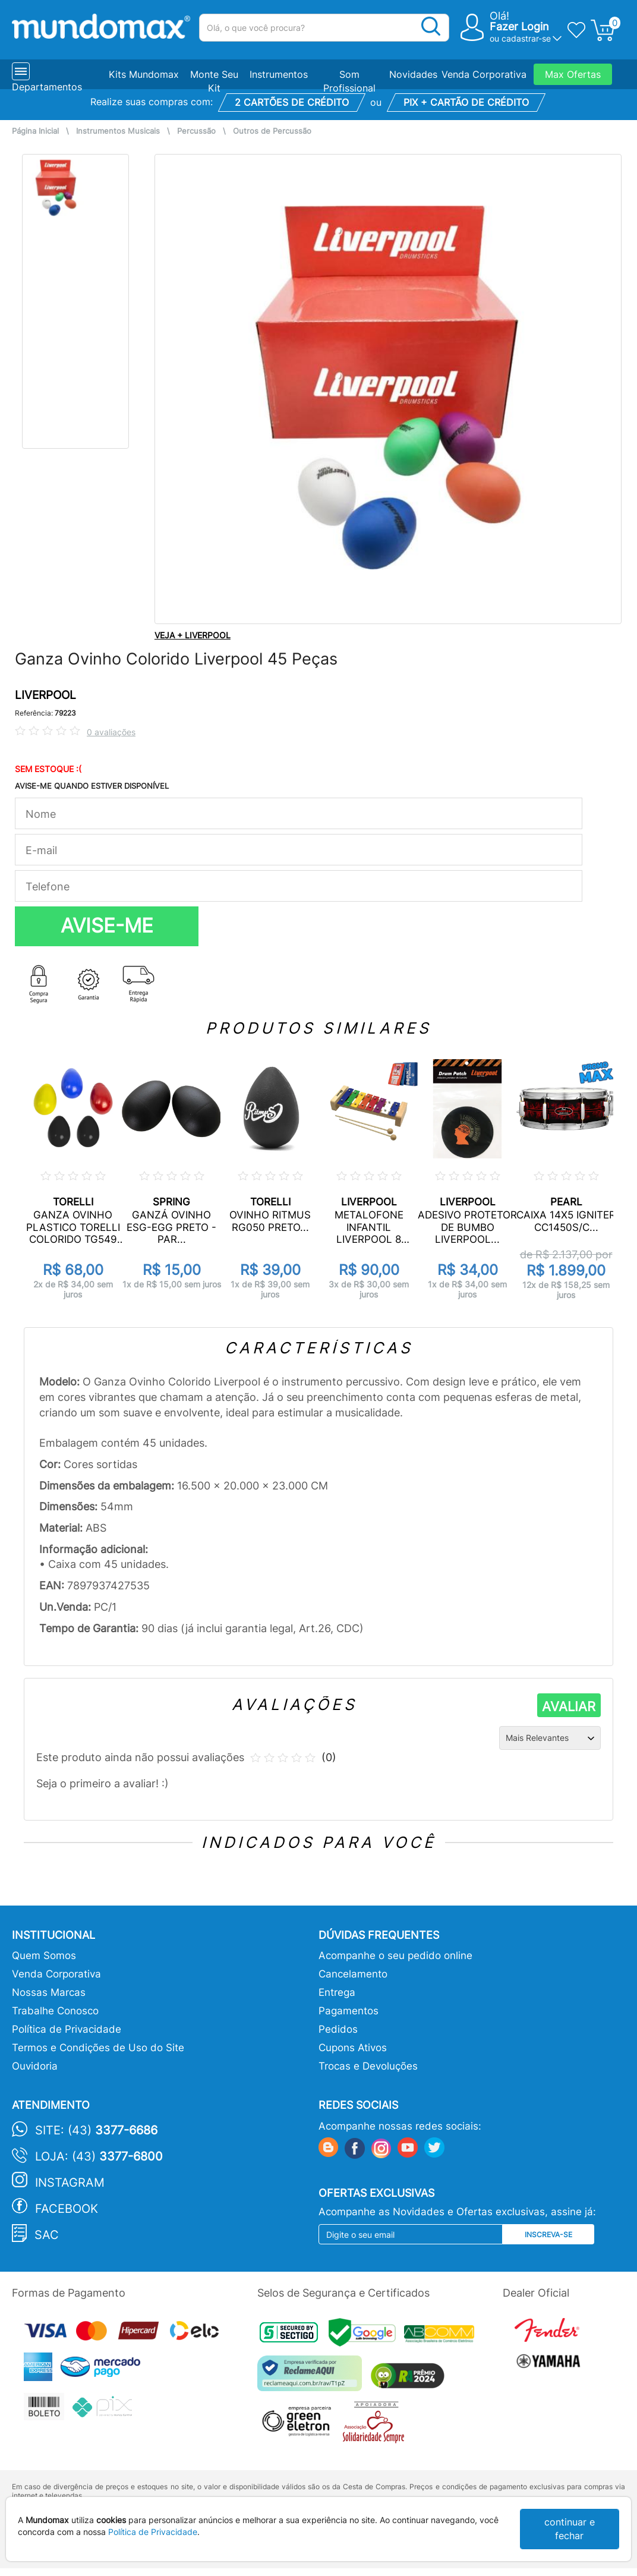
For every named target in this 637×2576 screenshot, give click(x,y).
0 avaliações (111, 732)
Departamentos (47, 87)
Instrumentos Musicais (118, 131)
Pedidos (338, 2029)
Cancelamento (352, 1974)
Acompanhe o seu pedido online (395, 1955)
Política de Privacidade (66, 2029)
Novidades (413, 74)
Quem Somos (44, 1955)
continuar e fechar (569, 2529)
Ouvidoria (35, 2066)
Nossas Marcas (49, 1992)
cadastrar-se (526, 38)
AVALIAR (568, 1706)
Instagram (70, 2182)
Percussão (196, 131)
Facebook (66, 2209)
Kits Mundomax (144, 74)
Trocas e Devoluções (368, 2066)
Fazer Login (519, 26)
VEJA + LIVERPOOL (192, 635)
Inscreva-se (548, 2234)
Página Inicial (35, 131)
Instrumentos (279, 74)
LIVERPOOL (45, 695)
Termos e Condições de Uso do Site (98, 2048)
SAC (46, 2235)
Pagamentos (348, 2011)
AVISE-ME (107, 925)
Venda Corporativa (484, 74)
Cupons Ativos (352, 2048)
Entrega (336, 1992)
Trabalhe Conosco (55, 2011)
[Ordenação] (550, 1738)
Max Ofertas (573, 74)
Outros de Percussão (272, 131)
